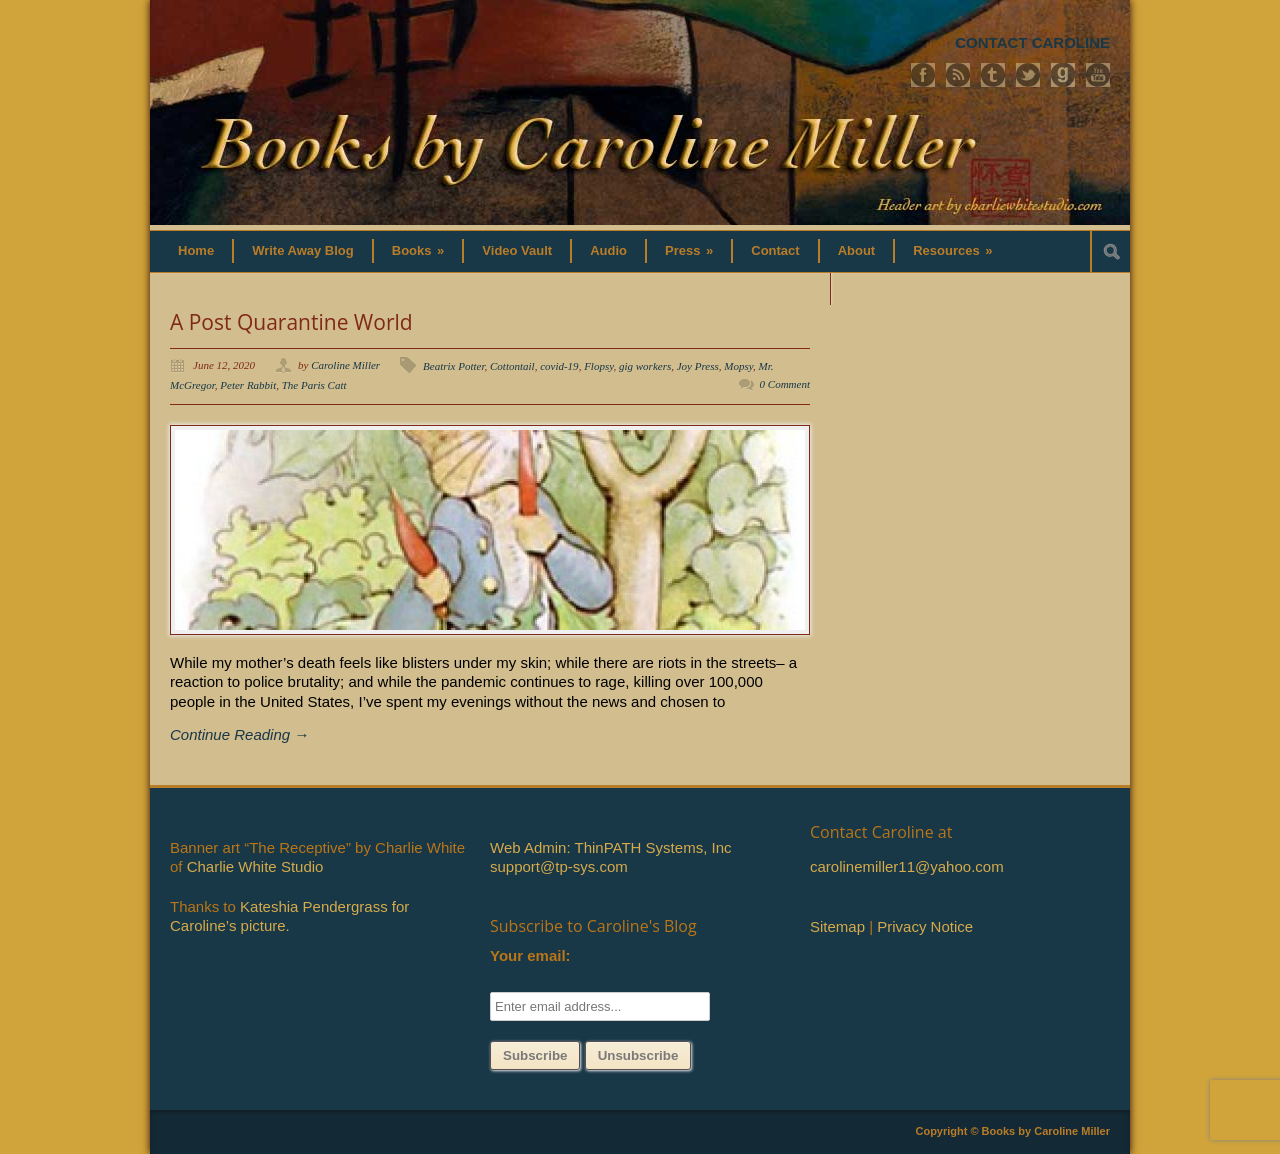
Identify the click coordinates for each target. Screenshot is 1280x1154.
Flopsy (598, 366)
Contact (775, 250)
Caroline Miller (345, 365)
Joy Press (698, 366)
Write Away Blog (303, 250)
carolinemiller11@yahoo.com (907, 866)
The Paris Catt (314, 385)
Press (689, 250)
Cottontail (512, 366)
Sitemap (837, 926)
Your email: (530, 955)
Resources (952, 250)
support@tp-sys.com (559, 866)
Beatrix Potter (453, 366)
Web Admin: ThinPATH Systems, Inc (610, 847)
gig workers (645, 366)
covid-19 (559, 366)
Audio (608, 250)
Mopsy (738, 366)
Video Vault (517, 250)
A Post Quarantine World (291, 322)
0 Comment (785, 384)
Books (418, 250)
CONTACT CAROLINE (1032, 42)
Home (196, 250)
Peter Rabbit (248, 385)
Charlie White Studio (255, 866)
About (857, 250)
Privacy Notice (925, 926)
